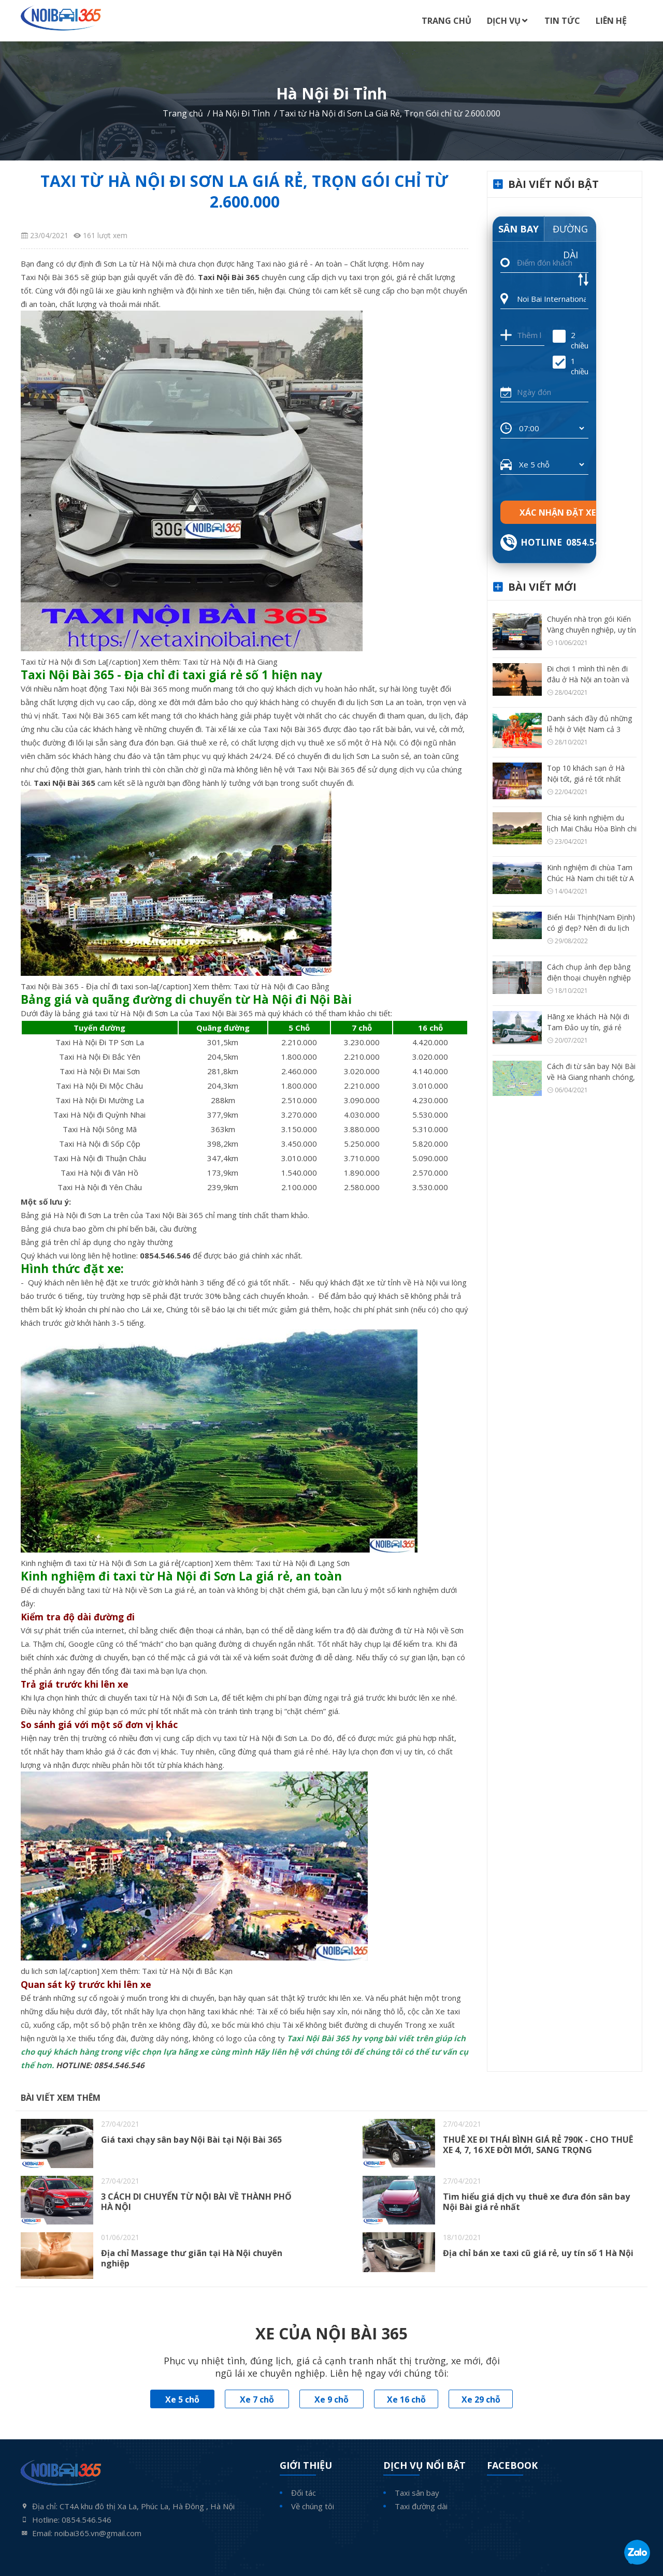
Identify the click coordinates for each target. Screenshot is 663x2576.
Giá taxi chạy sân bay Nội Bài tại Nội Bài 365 (191, 2139)
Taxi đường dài (421, 2506)
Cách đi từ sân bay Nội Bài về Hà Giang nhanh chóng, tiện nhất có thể (591, 1077)
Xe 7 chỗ (257, 2399)
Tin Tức (562, 20)
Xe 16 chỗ (406, 2399)
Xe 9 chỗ (331, 2399)
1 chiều (570, 366)
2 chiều (570, 340)
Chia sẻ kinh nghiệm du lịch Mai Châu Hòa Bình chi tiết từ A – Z (592, 828)
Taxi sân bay (417, 2492)
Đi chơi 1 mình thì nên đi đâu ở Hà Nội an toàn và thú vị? (588, 679)
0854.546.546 (119, 2065)
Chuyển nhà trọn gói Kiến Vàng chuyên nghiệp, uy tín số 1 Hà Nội (591, 630)
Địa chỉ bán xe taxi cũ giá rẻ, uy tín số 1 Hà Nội (538, 2253)
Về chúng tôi (312, 2506)
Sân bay (518, 229)
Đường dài (570, 232)
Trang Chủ (446, 20)
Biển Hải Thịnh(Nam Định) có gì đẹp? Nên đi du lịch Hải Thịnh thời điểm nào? (591, 928)
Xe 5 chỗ (182, 2399)
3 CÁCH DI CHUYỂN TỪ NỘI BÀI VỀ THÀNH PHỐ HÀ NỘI (196, 2201)
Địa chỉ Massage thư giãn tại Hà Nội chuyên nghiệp (191, 2258)
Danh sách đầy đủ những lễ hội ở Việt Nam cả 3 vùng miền (589, 729)
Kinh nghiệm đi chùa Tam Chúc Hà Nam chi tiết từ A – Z (590, 878)
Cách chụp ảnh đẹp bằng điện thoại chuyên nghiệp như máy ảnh (589, 977)
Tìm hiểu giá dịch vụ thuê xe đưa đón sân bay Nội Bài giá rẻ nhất (536, 2201)
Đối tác (303, 2492)
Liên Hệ (611, 20)
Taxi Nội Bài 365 (50, 277)
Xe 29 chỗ (481, 2399)
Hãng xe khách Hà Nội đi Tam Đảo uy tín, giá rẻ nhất (588, 1027)
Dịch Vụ (504, 20)
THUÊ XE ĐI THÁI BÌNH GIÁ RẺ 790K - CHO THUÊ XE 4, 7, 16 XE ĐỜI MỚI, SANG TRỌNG (538, 2144)
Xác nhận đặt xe (558, 512)
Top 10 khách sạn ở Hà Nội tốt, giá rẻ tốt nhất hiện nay (586, 779)
